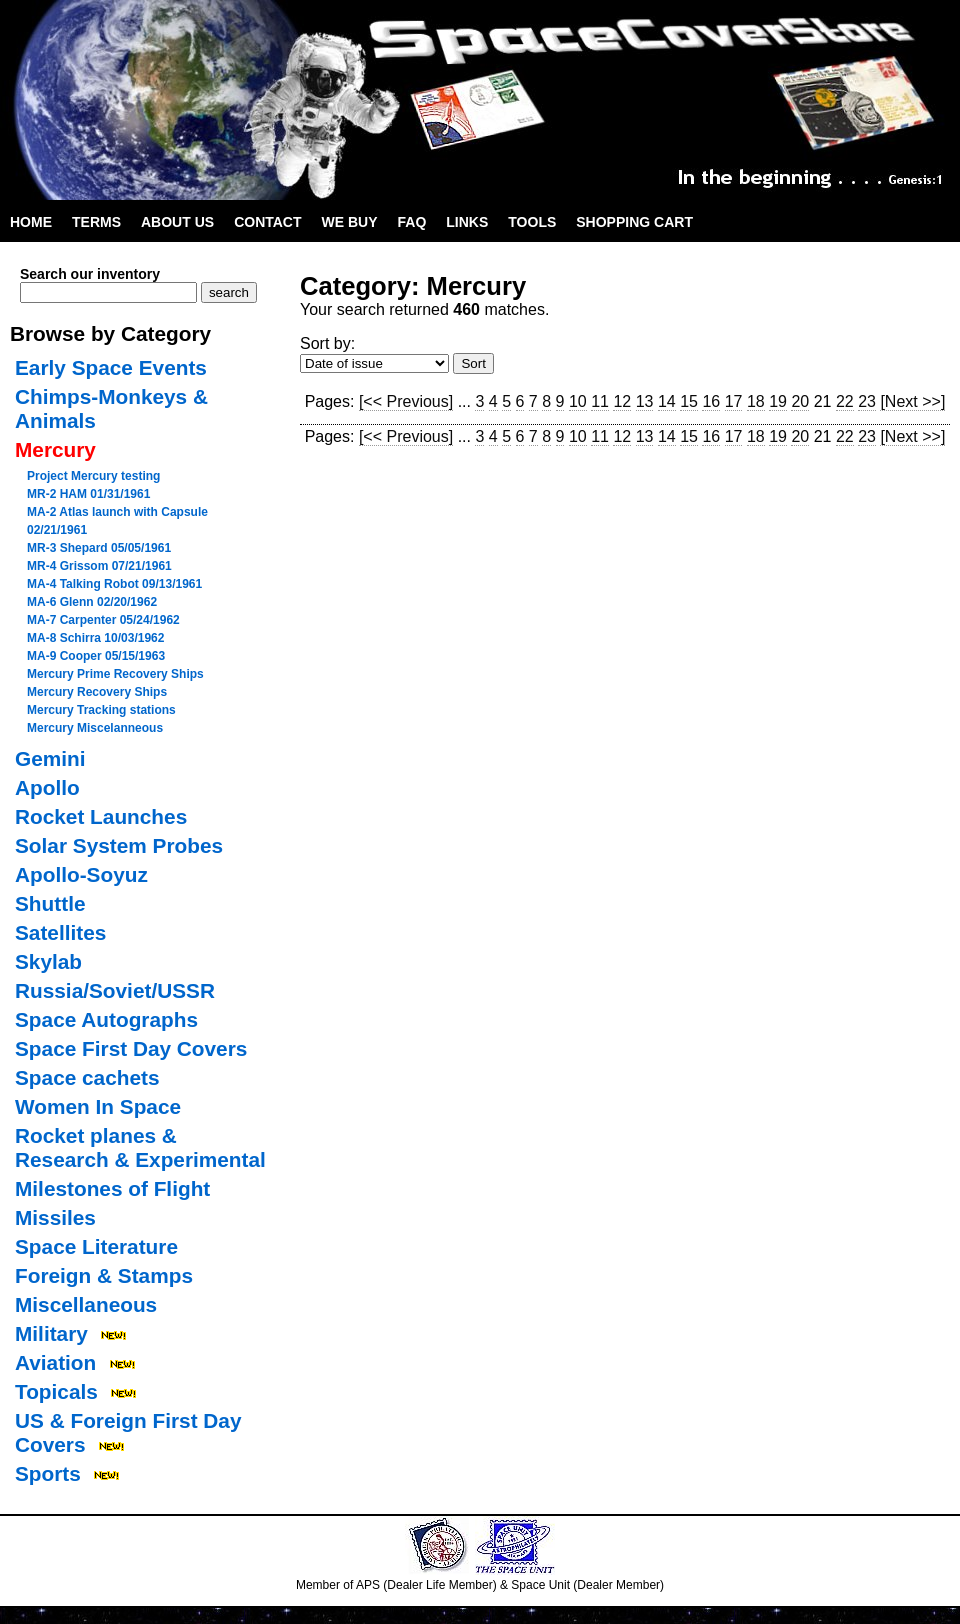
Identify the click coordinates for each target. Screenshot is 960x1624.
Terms (96, 222)
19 (778, 401)
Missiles (55, 1217)
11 (600, 401)
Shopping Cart (634, 222)
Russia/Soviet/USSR (115, 990)
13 (645, 401)
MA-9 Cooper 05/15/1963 (96, 656)
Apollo (47, 787)
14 (667, 401)
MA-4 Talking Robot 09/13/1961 (114, 584)
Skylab (48, 961)
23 (867, 401)
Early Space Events (111, 367)
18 (756, 401)
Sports (48, 1473)
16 (711, 401)
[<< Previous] (406, 401)
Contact (267, 222)
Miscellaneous (86, 1304)
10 (578, 401)
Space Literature (96, 1246)
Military (51, 1333)
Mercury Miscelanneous (95, 728)
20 (800, 401)
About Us (177, 222)
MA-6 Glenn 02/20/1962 (92, 602)
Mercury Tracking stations (101, 710)
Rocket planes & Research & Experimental (140, 1147)
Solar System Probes (119, 845)
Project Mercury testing (93, 476)
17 (734, 401)
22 (845, 401)
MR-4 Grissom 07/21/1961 (99, 566)
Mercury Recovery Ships (97, 692)
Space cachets (87, 1077)
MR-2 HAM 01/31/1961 (88, 494)
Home (31, 222)
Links (467, 222)
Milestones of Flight (112, 1188)
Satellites (60, 932)
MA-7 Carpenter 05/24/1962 (103, 620)
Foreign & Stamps (104, 1275)
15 (689, 401)
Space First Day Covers (131, 1048)
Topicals (56, 1391)
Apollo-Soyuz (81, 874)
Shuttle (50, 903)
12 (622, 401)
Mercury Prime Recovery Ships (115, 674)
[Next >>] (912, 401)
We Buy (350, 222)
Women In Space (98, 1106)
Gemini (50, 758)
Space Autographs (106, 1019)
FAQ (412, 222)
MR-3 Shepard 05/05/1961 (99, 548)
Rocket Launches (101, 816)
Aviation (55, 1362)
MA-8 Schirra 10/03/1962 (95, 638)
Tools (532, 222)
